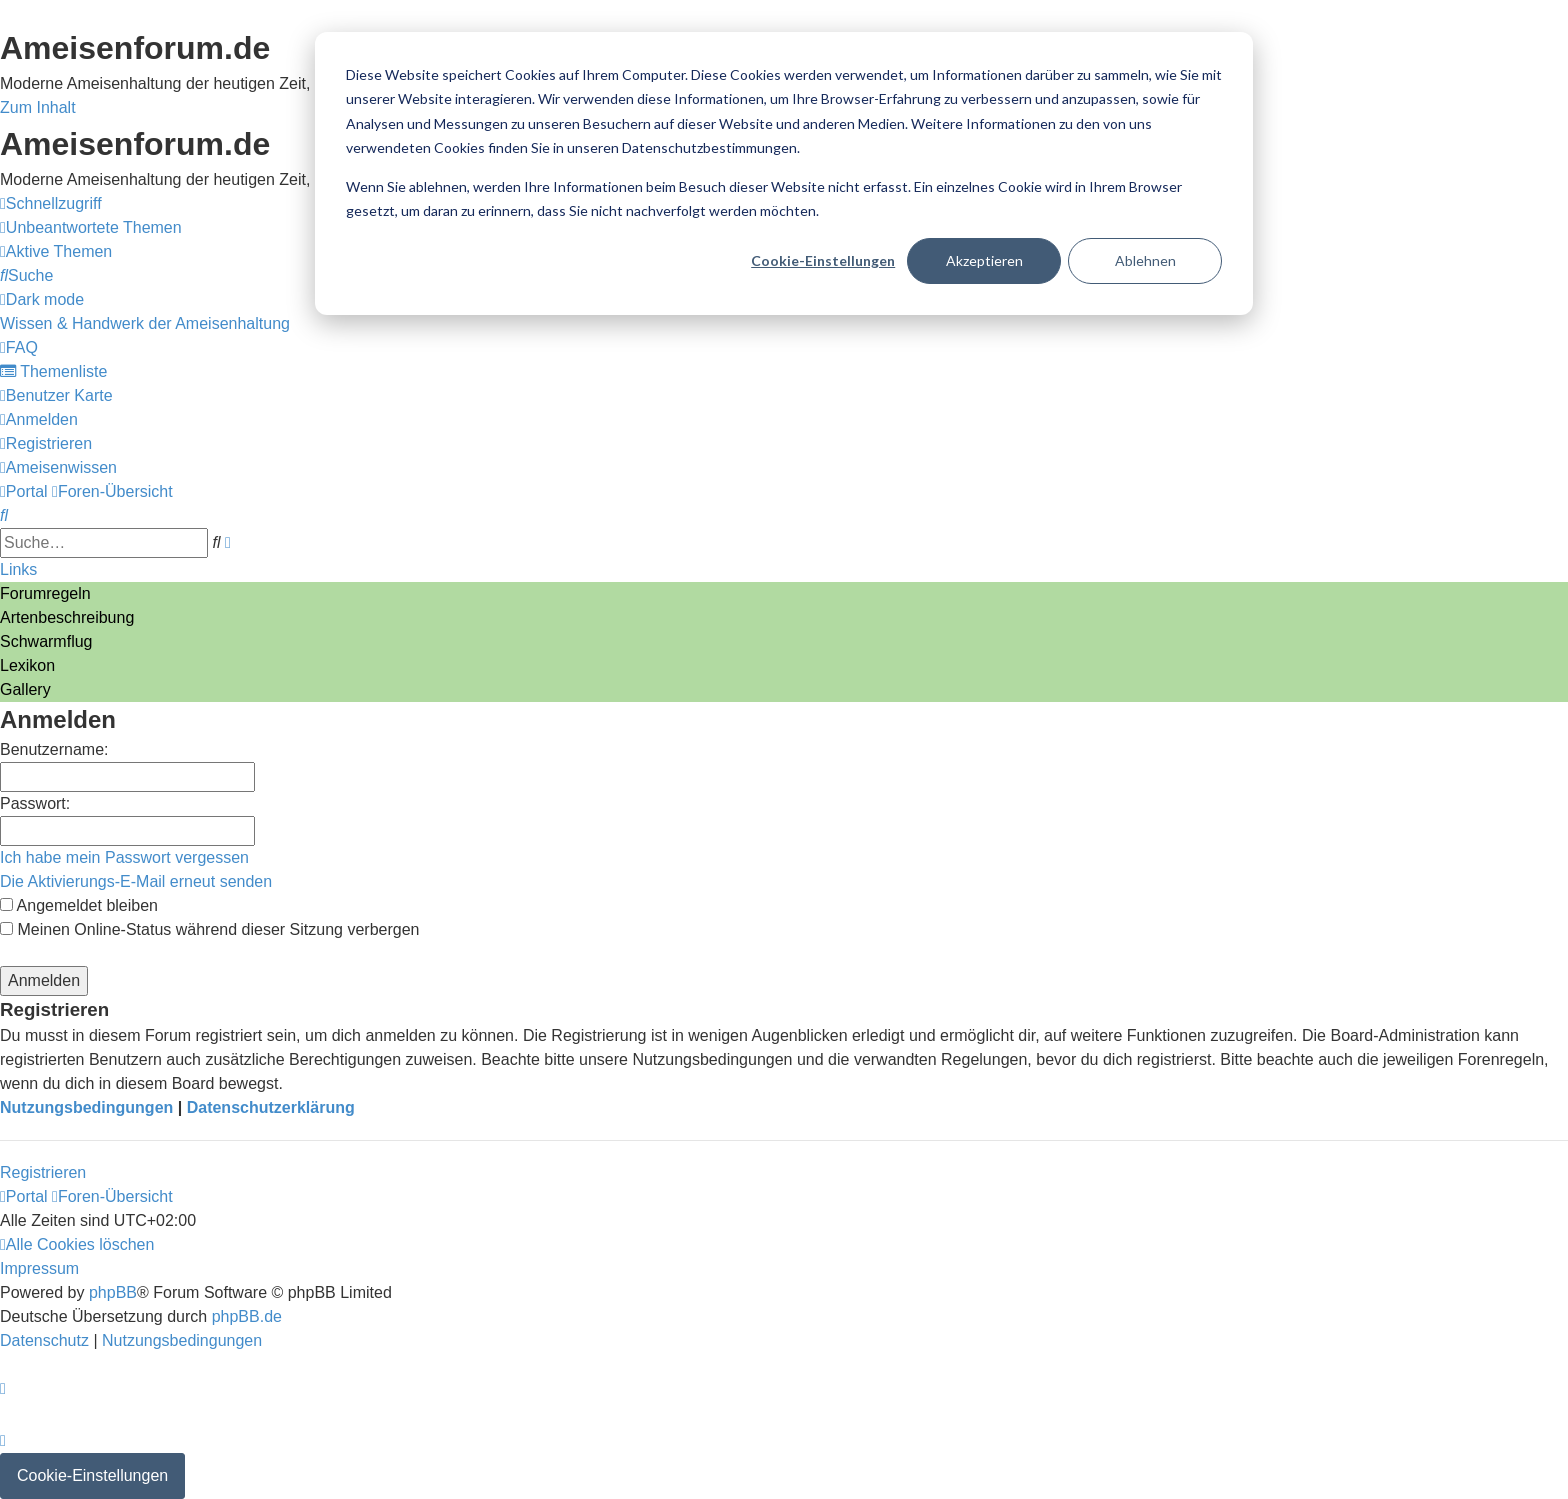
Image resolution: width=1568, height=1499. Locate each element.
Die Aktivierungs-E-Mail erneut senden (136, 881)
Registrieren (43, 1172)
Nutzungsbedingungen (86, 1107)
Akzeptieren (984, 260)
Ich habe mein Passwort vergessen (124, 857)
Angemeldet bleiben (79, 905)
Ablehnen (1145, 260)
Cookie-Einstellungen (823, 260)
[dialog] (784, 173)
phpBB (113, 1292)
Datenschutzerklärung (271, 1107)
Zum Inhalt (38, 107)
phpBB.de (247, 1316)
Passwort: (35, 803)
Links (18, 569)
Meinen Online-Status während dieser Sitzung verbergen (209, 929)
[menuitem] (91, 227)
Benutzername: (54, 749)
